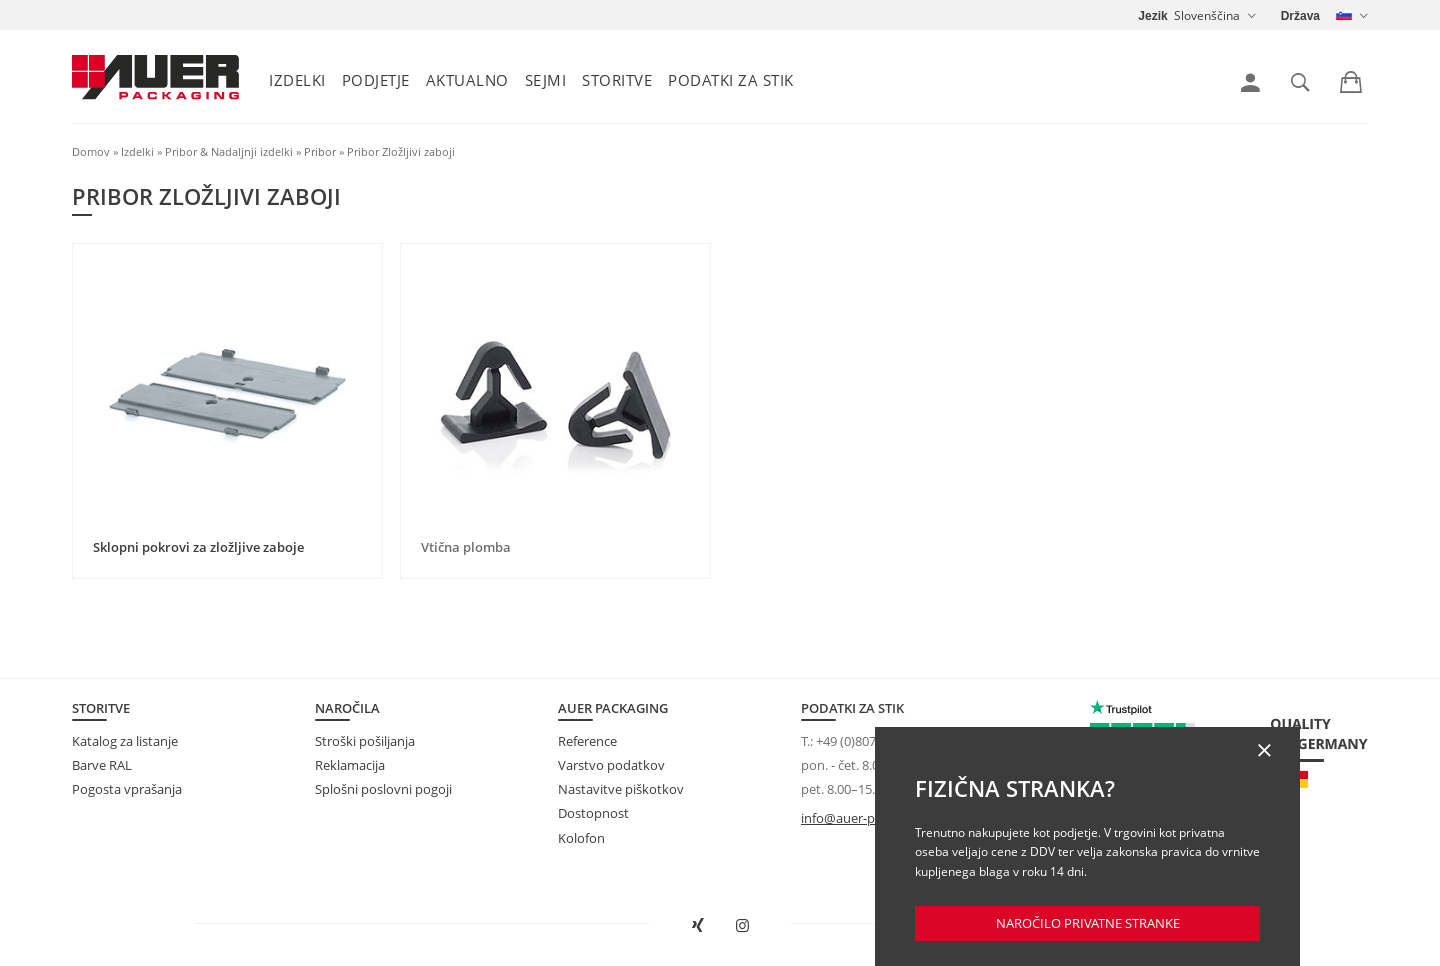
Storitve (617, 80)
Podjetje (376, 80)
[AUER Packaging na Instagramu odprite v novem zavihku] (743, 926)
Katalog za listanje (125, 741)
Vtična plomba (466, 547)
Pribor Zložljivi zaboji (401, 151)
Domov (91, 151)
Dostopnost (593, 813)
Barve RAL (102, 765)
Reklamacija (350, 765)
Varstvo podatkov (611, 765)
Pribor (320, 151)
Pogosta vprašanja (127, 789)
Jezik (1152, 16)
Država (1300, 16)
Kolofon (581, 838)
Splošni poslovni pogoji (383, 789)
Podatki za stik (731, 80)
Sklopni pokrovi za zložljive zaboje (198, 547)
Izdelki (297, 80)
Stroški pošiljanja (365, 741)
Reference (587, 741)
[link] (1250, 83)
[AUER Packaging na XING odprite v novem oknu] (698, 926)
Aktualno (467, 80)
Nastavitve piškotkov (621, 789)
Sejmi (546, 80)
